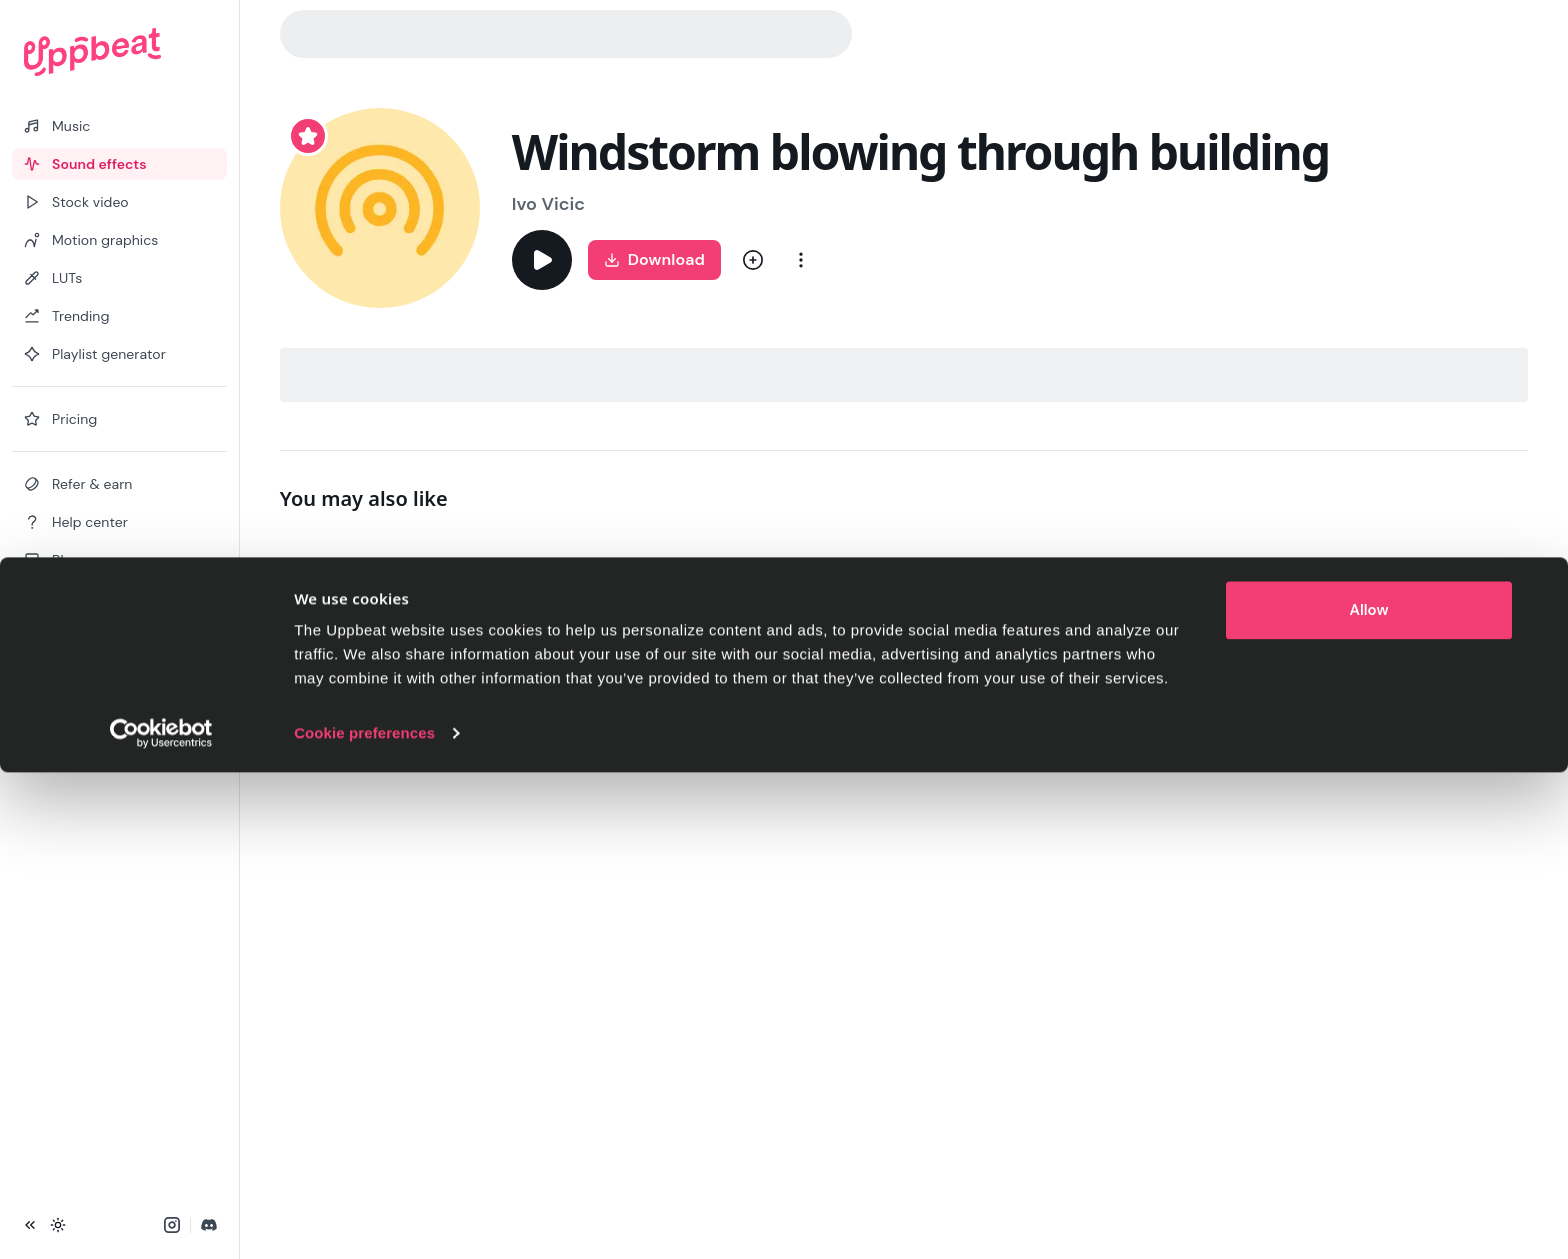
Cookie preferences (364, 1219)
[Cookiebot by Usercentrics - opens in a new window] (161, 1220)
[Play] (542, 260)
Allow (1369, 1097)
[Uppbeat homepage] (119, 52)
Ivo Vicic (548, 204)
